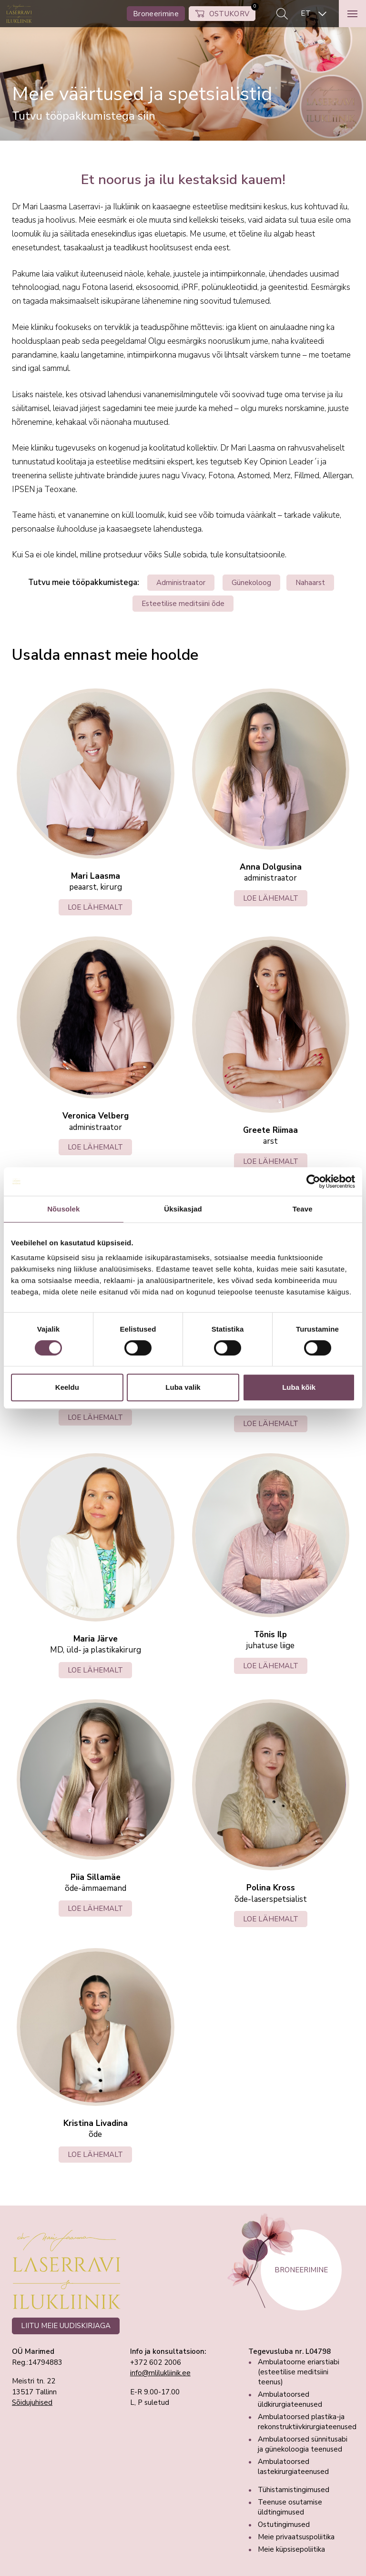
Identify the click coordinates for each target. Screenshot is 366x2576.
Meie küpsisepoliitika (291, 2549)
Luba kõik (298, 1387)
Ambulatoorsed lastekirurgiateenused (293, 2466)
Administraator (180, 582)
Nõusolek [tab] (63, 1209)
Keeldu (67, 1387)
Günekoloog (251, 582)
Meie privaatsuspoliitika (296, 2537)
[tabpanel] (183, 70)
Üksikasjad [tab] (183, 1209)
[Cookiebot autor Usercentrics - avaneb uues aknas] (313, 1181)
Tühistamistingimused (293, 2489)
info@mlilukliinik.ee (160, 2373)
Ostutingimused (284, 2524)
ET (306, 13)
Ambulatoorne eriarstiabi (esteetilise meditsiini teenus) (298, 2372)
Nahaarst (310, 582)
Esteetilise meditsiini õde (183, 603)
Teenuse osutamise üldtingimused (290, 2507)
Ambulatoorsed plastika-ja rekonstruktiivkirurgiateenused (307, 2422)
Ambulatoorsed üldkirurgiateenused (290, 2399)
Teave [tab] (303, 1209)
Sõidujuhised (32, 2402)
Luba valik (182, 1387)
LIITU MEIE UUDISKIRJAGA (66, 2325)
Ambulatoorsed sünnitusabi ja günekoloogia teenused (302, 2444)
